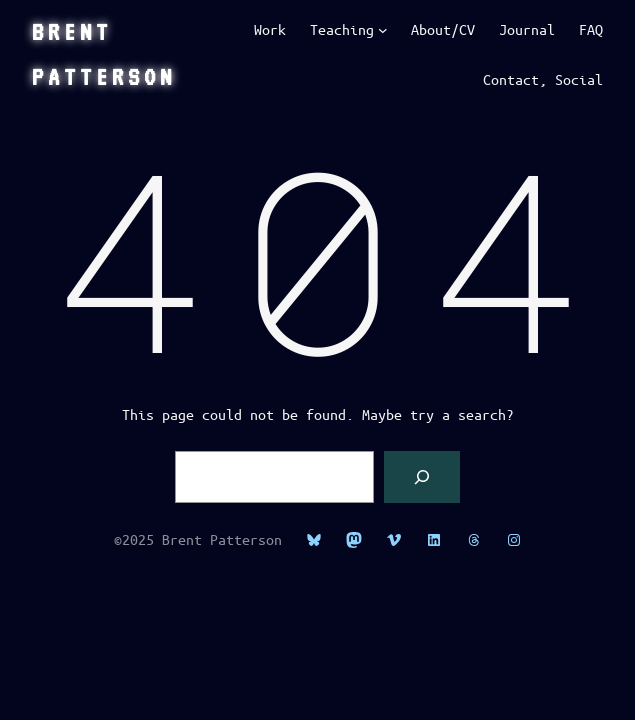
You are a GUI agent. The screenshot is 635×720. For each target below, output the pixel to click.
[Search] (422, 477)
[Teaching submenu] (383, 30)
